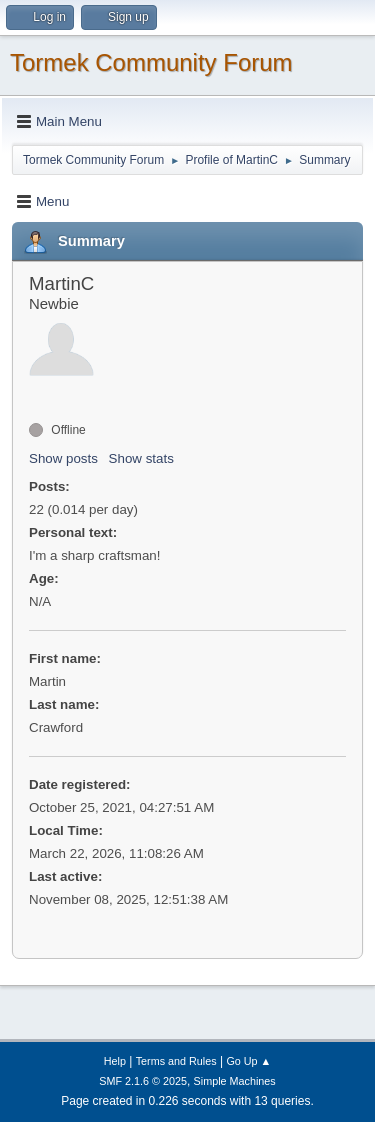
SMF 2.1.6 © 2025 (143, 1081)
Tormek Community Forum (151, 62)
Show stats (141, 458)
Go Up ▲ (248, 1061)
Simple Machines (235, 1081)
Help (115, 1061)
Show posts (63, 458)
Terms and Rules (176, 1061)
